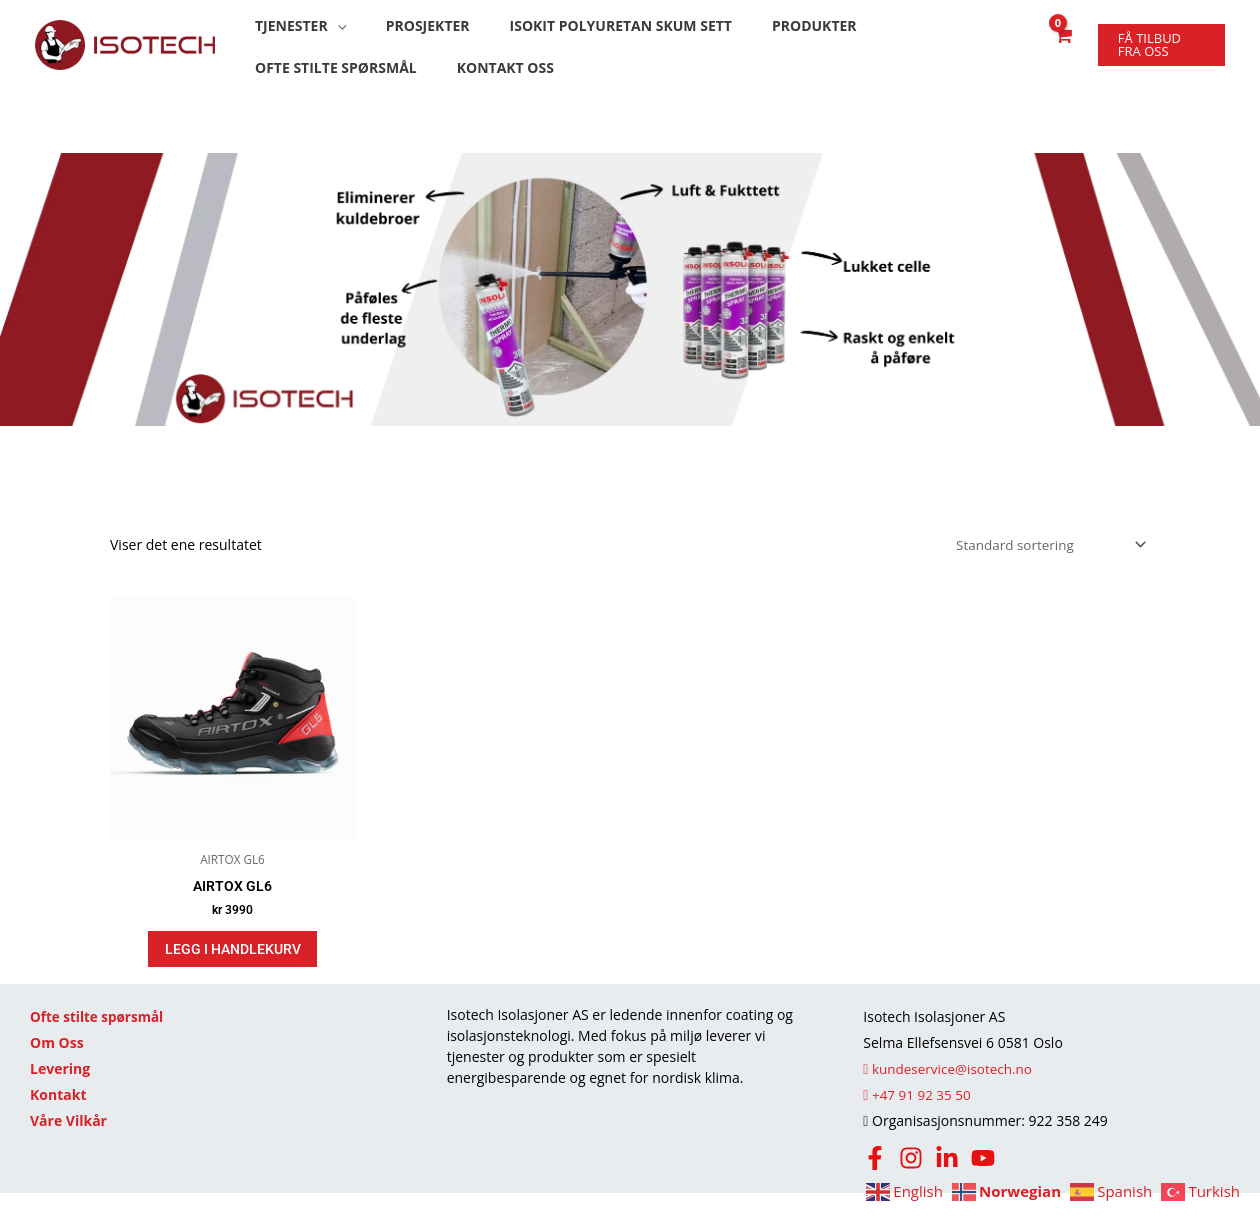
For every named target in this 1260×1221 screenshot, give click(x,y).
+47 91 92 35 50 (918, 1122)
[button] (295, 28)
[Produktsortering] (1044, 568)
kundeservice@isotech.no (950, 1096)
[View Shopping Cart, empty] (1056, 56)
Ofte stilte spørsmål (99, 1044)
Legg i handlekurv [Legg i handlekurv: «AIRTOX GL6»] (233, 975)
